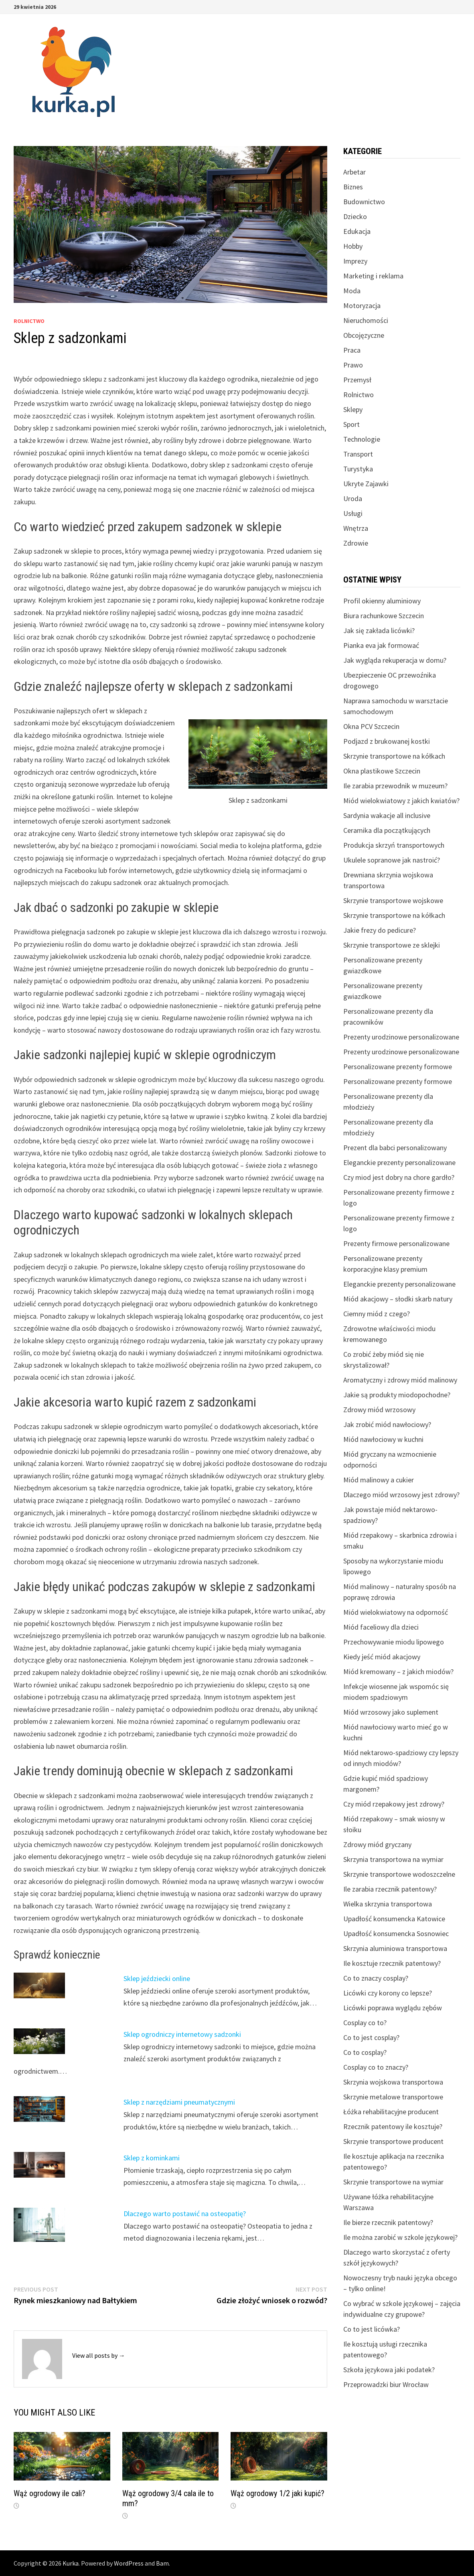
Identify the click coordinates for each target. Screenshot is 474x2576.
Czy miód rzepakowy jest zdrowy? (393, 1804)
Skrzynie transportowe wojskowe (393, 900)
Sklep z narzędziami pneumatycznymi (179, 2102)
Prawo (353, 364)
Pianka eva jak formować (381, 645)
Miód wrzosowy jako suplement (390, 1712)
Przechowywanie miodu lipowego (393, 1641)
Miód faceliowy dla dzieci (381, 1627)
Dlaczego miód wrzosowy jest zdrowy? (401, 1494)
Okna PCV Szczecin (371, 726)
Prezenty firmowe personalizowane (396, 1243)
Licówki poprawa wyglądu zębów (392, 2007)
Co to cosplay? (365, 2052)
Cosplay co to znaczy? (375, 2067)
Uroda (352, 498)
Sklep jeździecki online (157, 1978)
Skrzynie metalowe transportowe (393, 2096)
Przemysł (357, 379)
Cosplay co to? (365, 2022)
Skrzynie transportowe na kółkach (394, 756)
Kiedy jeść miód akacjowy (381, 1656)
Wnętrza (355, 528)
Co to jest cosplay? (371, 2037)
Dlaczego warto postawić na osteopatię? (185, 2213)
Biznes (353, 186)
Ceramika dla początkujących (386, 830)
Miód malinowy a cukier (378, 1479)
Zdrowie (355, 543)
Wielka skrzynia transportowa (387, 1903)
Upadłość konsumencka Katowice (394, 1918)
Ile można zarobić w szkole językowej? (400, 2237)
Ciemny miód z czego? (376, 1313)
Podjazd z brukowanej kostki (386, 741)
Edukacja (357, 231)
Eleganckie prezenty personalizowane (399, 1162)
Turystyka (358, 468)
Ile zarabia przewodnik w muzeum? (395, 785)
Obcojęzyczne (363, 335)
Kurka (71, 2563)
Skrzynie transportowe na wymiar (393, 2181)
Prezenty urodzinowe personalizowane (401, 1036)
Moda (352, 290)
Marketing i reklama (373, 275)
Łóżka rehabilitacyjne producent (391, 2111)
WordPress (129, 2563)
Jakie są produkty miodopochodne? (396, 1394)
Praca (352, 350)
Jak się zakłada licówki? (379, 630)
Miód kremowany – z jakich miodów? (398, 1671)
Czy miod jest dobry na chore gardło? (398, 1177)
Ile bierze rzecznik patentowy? (388, 2222)
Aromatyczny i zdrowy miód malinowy (400, 1379)
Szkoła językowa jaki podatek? (389, 2369)
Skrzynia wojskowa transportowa (393, 2082)
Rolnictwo (29, 321)
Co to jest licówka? (371, 2329)
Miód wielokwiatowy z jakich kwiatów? (401, 800)
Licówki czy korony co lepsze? (387, 1992)
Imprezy (355, 261)
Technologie (361, 439)
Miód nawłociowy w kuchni (383, 1439)
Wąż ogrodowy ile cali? (49, 2493)
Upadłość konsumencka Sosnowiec (396, 1933)
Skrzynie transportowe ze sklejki (391, 945)
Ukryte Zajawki (366, 483)
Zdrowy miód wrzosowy (379, 1409)
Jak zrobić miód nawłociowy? (387, 1424)
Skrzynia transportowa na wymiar (393, 1859)
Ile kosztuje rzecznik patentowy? (392, 1963)
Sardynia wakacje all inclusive (386, 815)
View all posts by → (98, 2355)
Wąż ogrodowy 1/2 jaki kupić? (277, 2493)
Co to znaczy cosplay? (375, 1978)
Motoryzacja (362, 305)
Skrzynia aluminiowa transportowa (395, 1948)
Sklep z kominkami (152, 2157)
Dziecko (355, 216)
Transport (358, 454)
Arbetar (354, 172)
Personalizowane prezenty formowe (397, 1066)
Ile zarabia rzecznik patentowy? (390, 1889)
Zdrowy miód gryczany (377, 1844)
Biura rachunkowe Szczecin (383, 615)
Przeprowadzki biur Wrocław (386, 2384)
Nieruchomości (365, 320)
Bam (162, 2563)
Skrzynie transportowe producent (393, 2141)
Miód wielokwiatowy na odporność (395, 1612)
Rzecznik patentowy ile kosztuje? (392, 2126)
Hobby (353, 246)
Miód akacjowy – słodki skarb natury (397, 1298)
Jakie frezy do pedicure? (379, 930)
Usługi (353, 513)
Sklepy (353, 409)
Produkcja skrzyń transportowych (393, 845)
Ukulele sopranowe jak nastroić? (391, 860)
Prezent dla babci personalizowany (395, 1147)
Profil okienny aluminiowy (382, 600)
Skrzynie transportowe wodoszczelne (399, 1874)
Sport (351, 424)
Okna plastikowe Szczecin (381, 770)
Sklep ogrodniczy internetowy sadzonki (182, 2034)
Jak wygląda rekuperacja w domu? (394, 660)
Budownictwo (364, 201)
